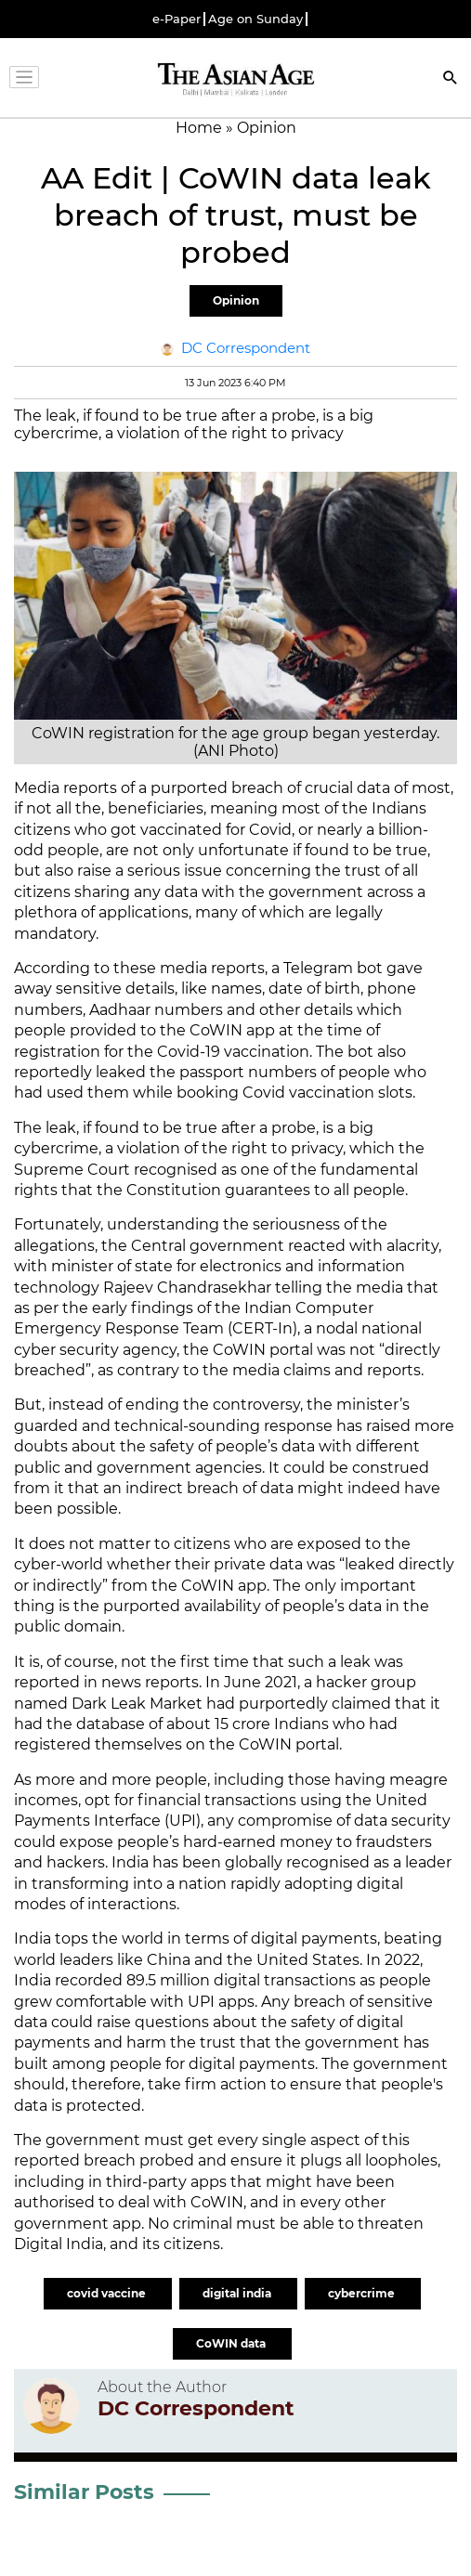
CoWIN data (232, 2343)
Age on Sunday (255, 19)
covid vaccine (108, 2293)
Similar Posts (84, 2491)
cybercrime (363, 2293)
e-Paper (176, 19)
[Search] (450, 79)
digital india (238, 2293)
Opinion (236, 300)
